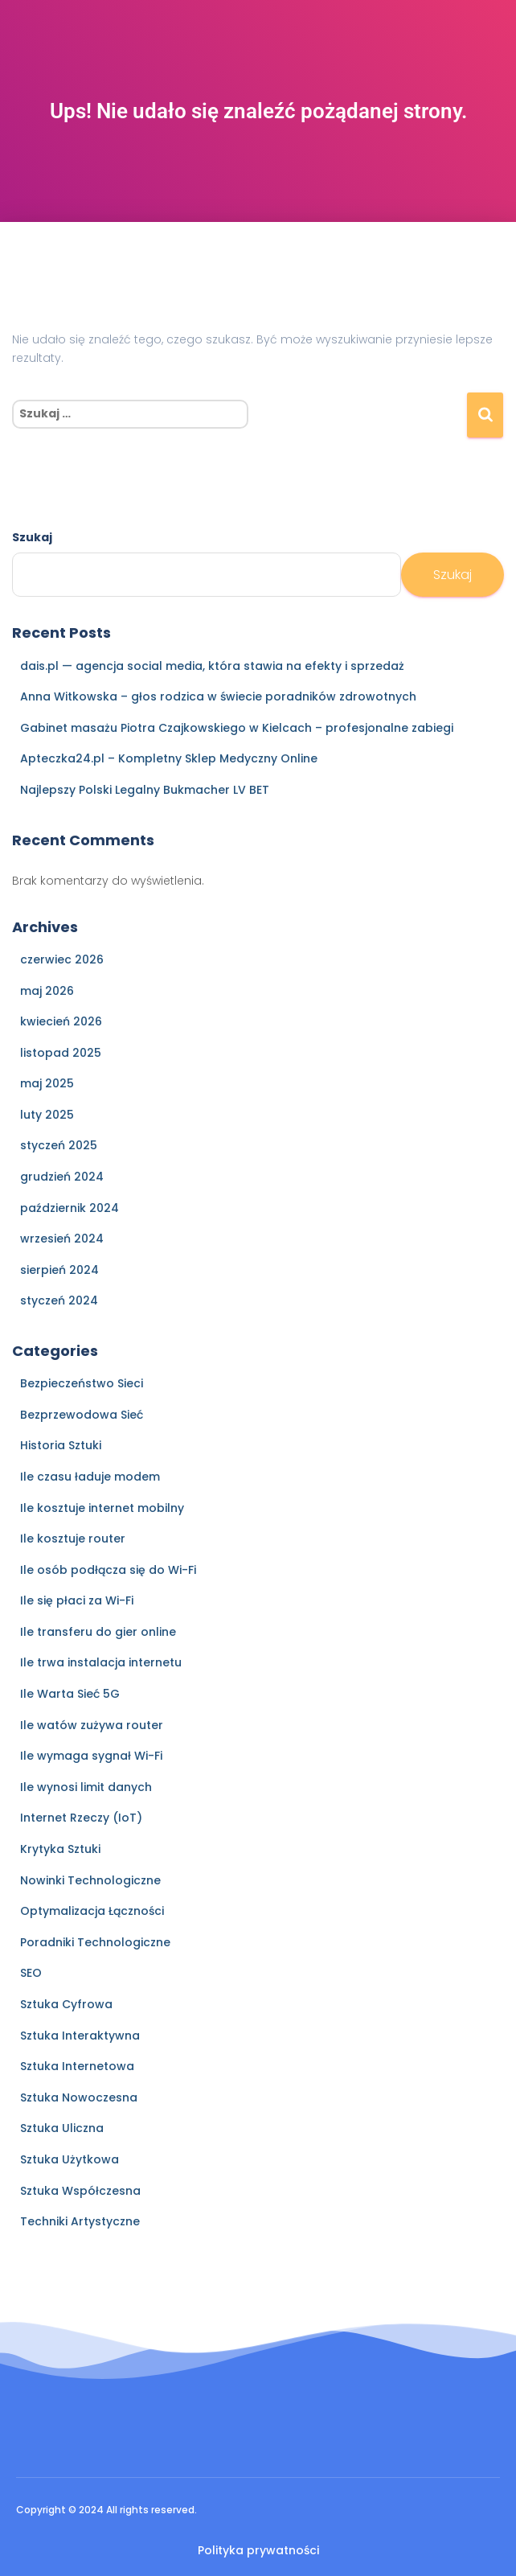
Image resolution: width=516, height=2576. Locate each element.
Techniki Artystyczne (80, 2221)
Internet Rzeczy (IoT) (81, 1818)
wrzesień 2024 (62, 1238)
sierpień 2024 (59, 1270)
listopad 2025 (60, 1053)
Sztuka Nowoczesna (78, 2097)
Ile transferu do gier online (98, 1632)
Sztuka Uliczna (62, 2128)
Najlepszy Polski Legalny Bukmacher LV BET (144, 790)
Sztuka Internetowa (77, 2066)
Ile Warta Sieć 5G (70, 1694)
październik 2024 (69, 1208)
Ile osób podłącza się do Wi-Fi (108, 1570)
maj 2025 (47, 1083)
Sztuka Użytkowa (69, 2159)
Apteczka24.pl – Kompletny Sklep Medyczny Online (168, 758)
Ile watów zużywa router (91, 1725)
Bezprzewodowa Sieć (81, 1415)
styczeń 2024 (59, 1300)
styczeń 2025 (58, 1145)
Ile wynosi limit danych (86, 1787)
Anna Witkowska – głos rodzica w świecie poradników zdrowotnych (218, 696)
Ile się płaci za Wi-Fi (76, 1600)
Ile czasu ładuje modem (90, 1477)
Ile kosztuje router (72, 1538)
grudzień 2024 (62, 1177)
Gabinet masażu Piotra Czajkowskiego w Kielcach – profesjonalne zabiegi (236, 728)
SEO (31, 1973)
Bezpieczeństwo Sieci (81, 1383)
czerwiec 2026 (62, 959)
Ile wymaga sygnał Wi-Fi (91, 1756)
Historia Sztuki (60, 1445)
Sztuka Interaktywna (80, 2036)
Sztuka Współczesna (80, 2191)
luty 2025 (47, 1115)
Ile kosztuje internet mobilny (102, 1508)
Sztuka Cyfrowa (66, 2004)
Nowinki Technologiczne (90, 1880)
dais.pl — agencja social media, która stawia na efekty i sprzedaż (212, 666)
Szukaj (32, 537)
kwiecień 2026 (61, 1021)
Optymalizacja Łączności (92, 1911)
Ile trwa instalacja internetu (101, 1662)
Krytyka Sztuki (60, 1849)
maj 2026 (47, 991)
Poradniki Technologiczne (95, 1942)
